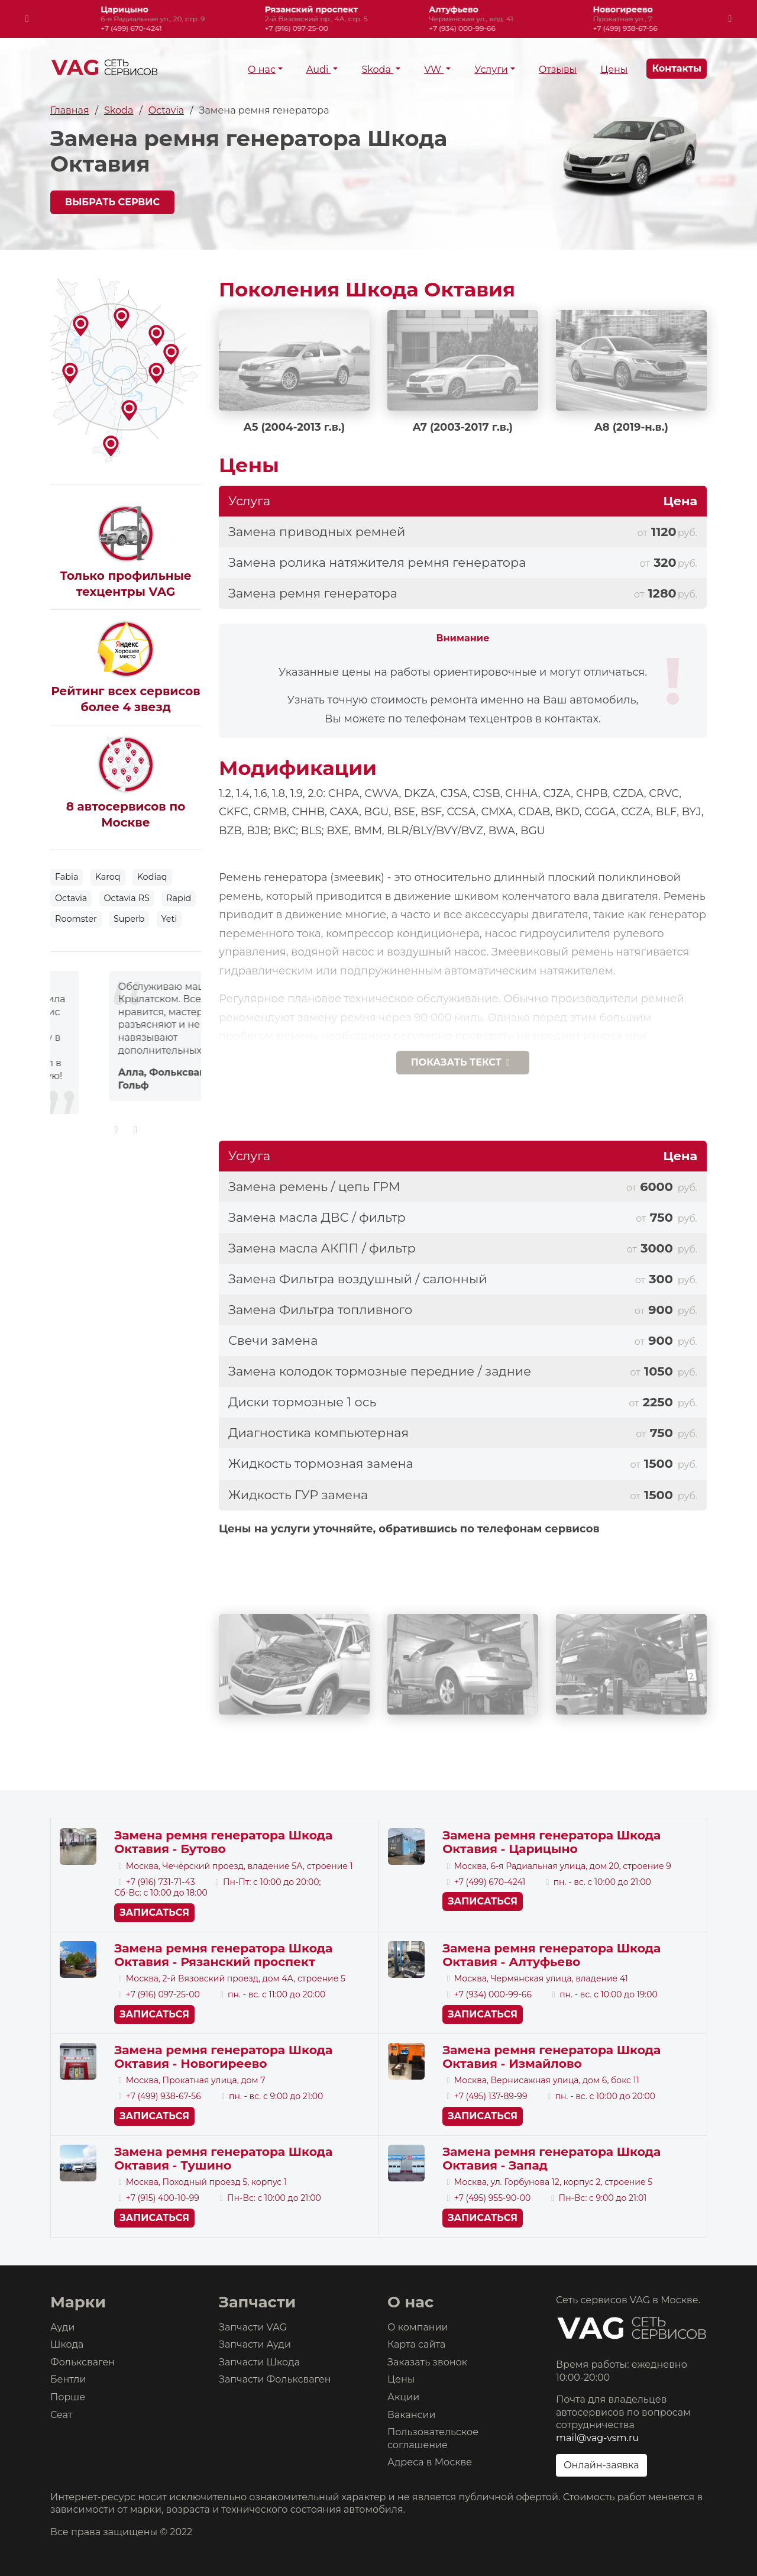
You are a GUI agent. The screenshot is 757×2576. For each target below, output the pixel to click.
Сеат (61, 2414)
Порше (67, 2397)
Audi (318, 70)
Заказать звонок (427, 2362)
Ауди (62, 2327)
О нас (262, 70)
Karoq (108, 876)
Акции (403, 2397)
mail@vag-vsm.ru (597, 2437)
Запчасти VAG (253, 2327)
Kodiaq (152, 876)
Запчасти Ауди (255, 2344)
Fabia (66, 876)
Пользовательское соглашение (432, 2438)
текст (463, 1062)
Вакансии (411, 2414)
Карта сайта (416, 2344)
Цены (613, 70)
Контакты (676, 69)
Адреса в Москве (429, 2462)
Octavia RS (127, 898)
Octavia (166, 110)
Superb (129, 918)
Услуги (490, 70)
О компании (417, 2327)
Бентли (68, 2379)
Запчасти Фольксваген (275, 2379)
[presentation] (27, 18)
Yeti (169, 918)
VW (434, 70)
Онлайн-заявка (601, 2465)
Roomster (76, 918)
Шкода (66, 2344)
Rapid (178, 898)
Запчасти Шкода (259, 2362)
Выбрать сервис (112, 202)
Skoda (377, 70)
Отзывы (558, 70)
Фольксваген (82, 2362)
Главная (69, 110)
